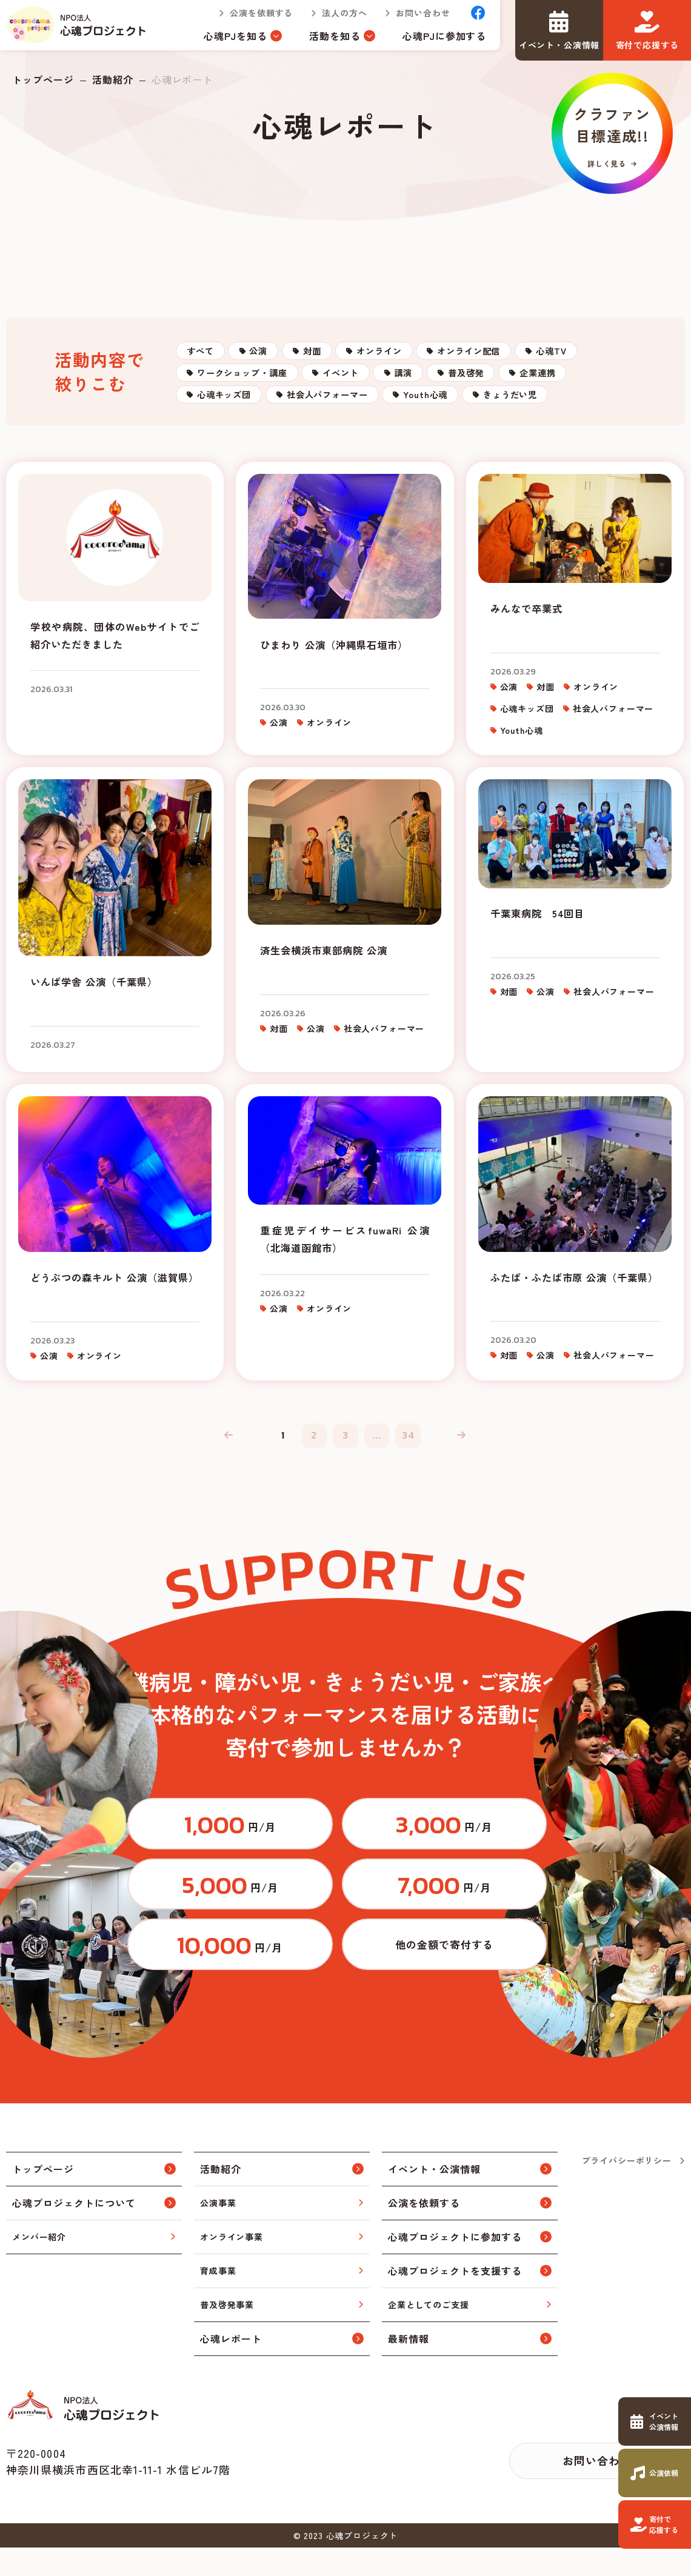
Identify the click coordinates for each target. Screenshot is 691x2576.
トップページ (43, 79)
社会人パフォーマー (552, 431)
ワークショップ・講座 (343, 394)
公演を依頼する (250, 18)
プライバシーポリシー (627, 2189)
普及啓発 (224, 431)
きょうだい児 (338, 468)
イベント (467, 394)
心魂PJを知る (225, 41)
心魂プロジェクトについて (74, 2231)
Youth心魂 (229, 468)
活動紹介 (112, 79)
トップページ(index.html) (82, 30)
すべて (209, 357)
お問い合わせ (412, 18)
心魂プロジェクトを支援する (454, 2299)
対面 (361, 357)
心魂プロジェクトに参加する (454, 2265)
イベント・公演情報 (434, 2197)
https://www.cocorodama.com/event (654, 2421)
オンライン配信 (564, 357)
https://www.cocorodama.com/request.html (654, 2473)
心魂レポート (231, 2367)
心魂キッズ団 (423, 431)
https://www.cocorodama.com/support (654, 2524)
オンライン (450, 357)
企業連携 (318, 431)
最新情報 (408, 2367)
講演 (551, 394)
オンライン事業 (231, 2265)
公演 (288, 357)
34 (418, 1504)
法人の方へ (334, 18)
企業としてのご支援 (428, 2333)
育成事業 (218, 2299)
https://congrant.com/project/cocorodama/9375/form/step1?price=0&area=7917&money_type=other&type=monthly (494, 1968)
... (382, 1504)
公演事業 (218, 2231)
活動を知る (324, 41)
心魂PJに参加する (434, 41)
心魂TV (221, 394)
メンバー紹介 (39, 2265)
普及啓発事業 (227, 2333)
